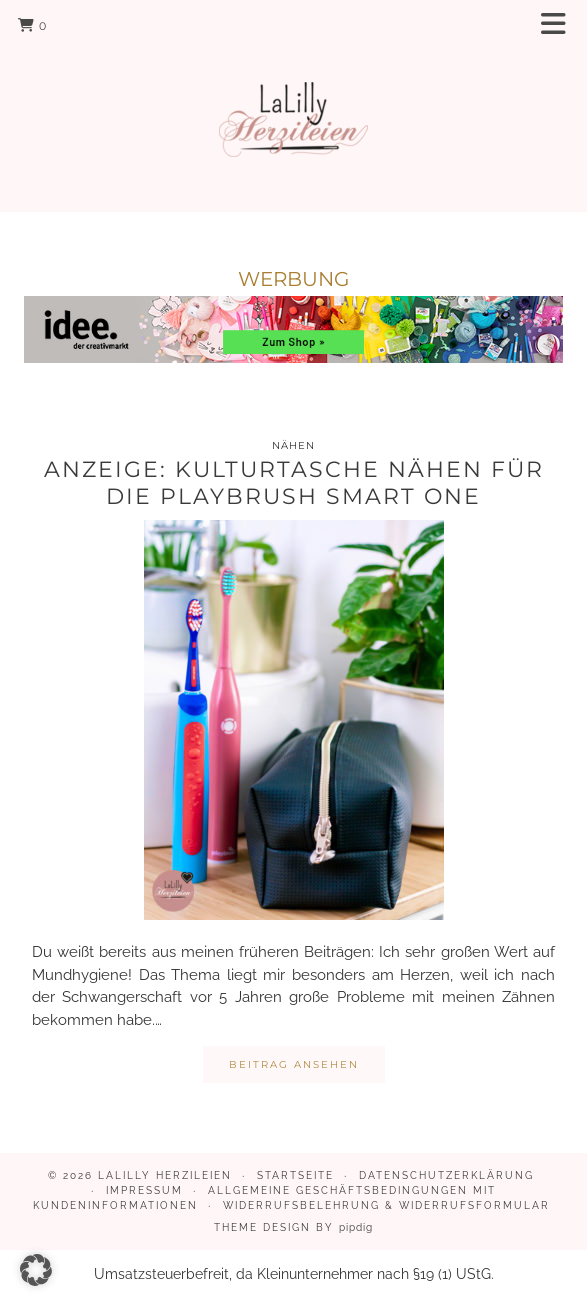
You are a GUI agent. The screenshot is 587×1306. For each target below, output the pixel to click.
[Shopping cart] (32, 25)
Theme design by (293, 1227)
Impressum (144, 1190)
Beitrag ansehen (294, 1064)
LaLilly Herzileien (165, 1175)
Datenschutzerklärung (446, 1175)
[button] (560, 25)
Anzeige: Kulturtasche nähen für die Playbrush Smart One (294, 482)
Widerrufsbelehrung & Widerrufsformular (386, 1205)
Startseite (295, 1175)
